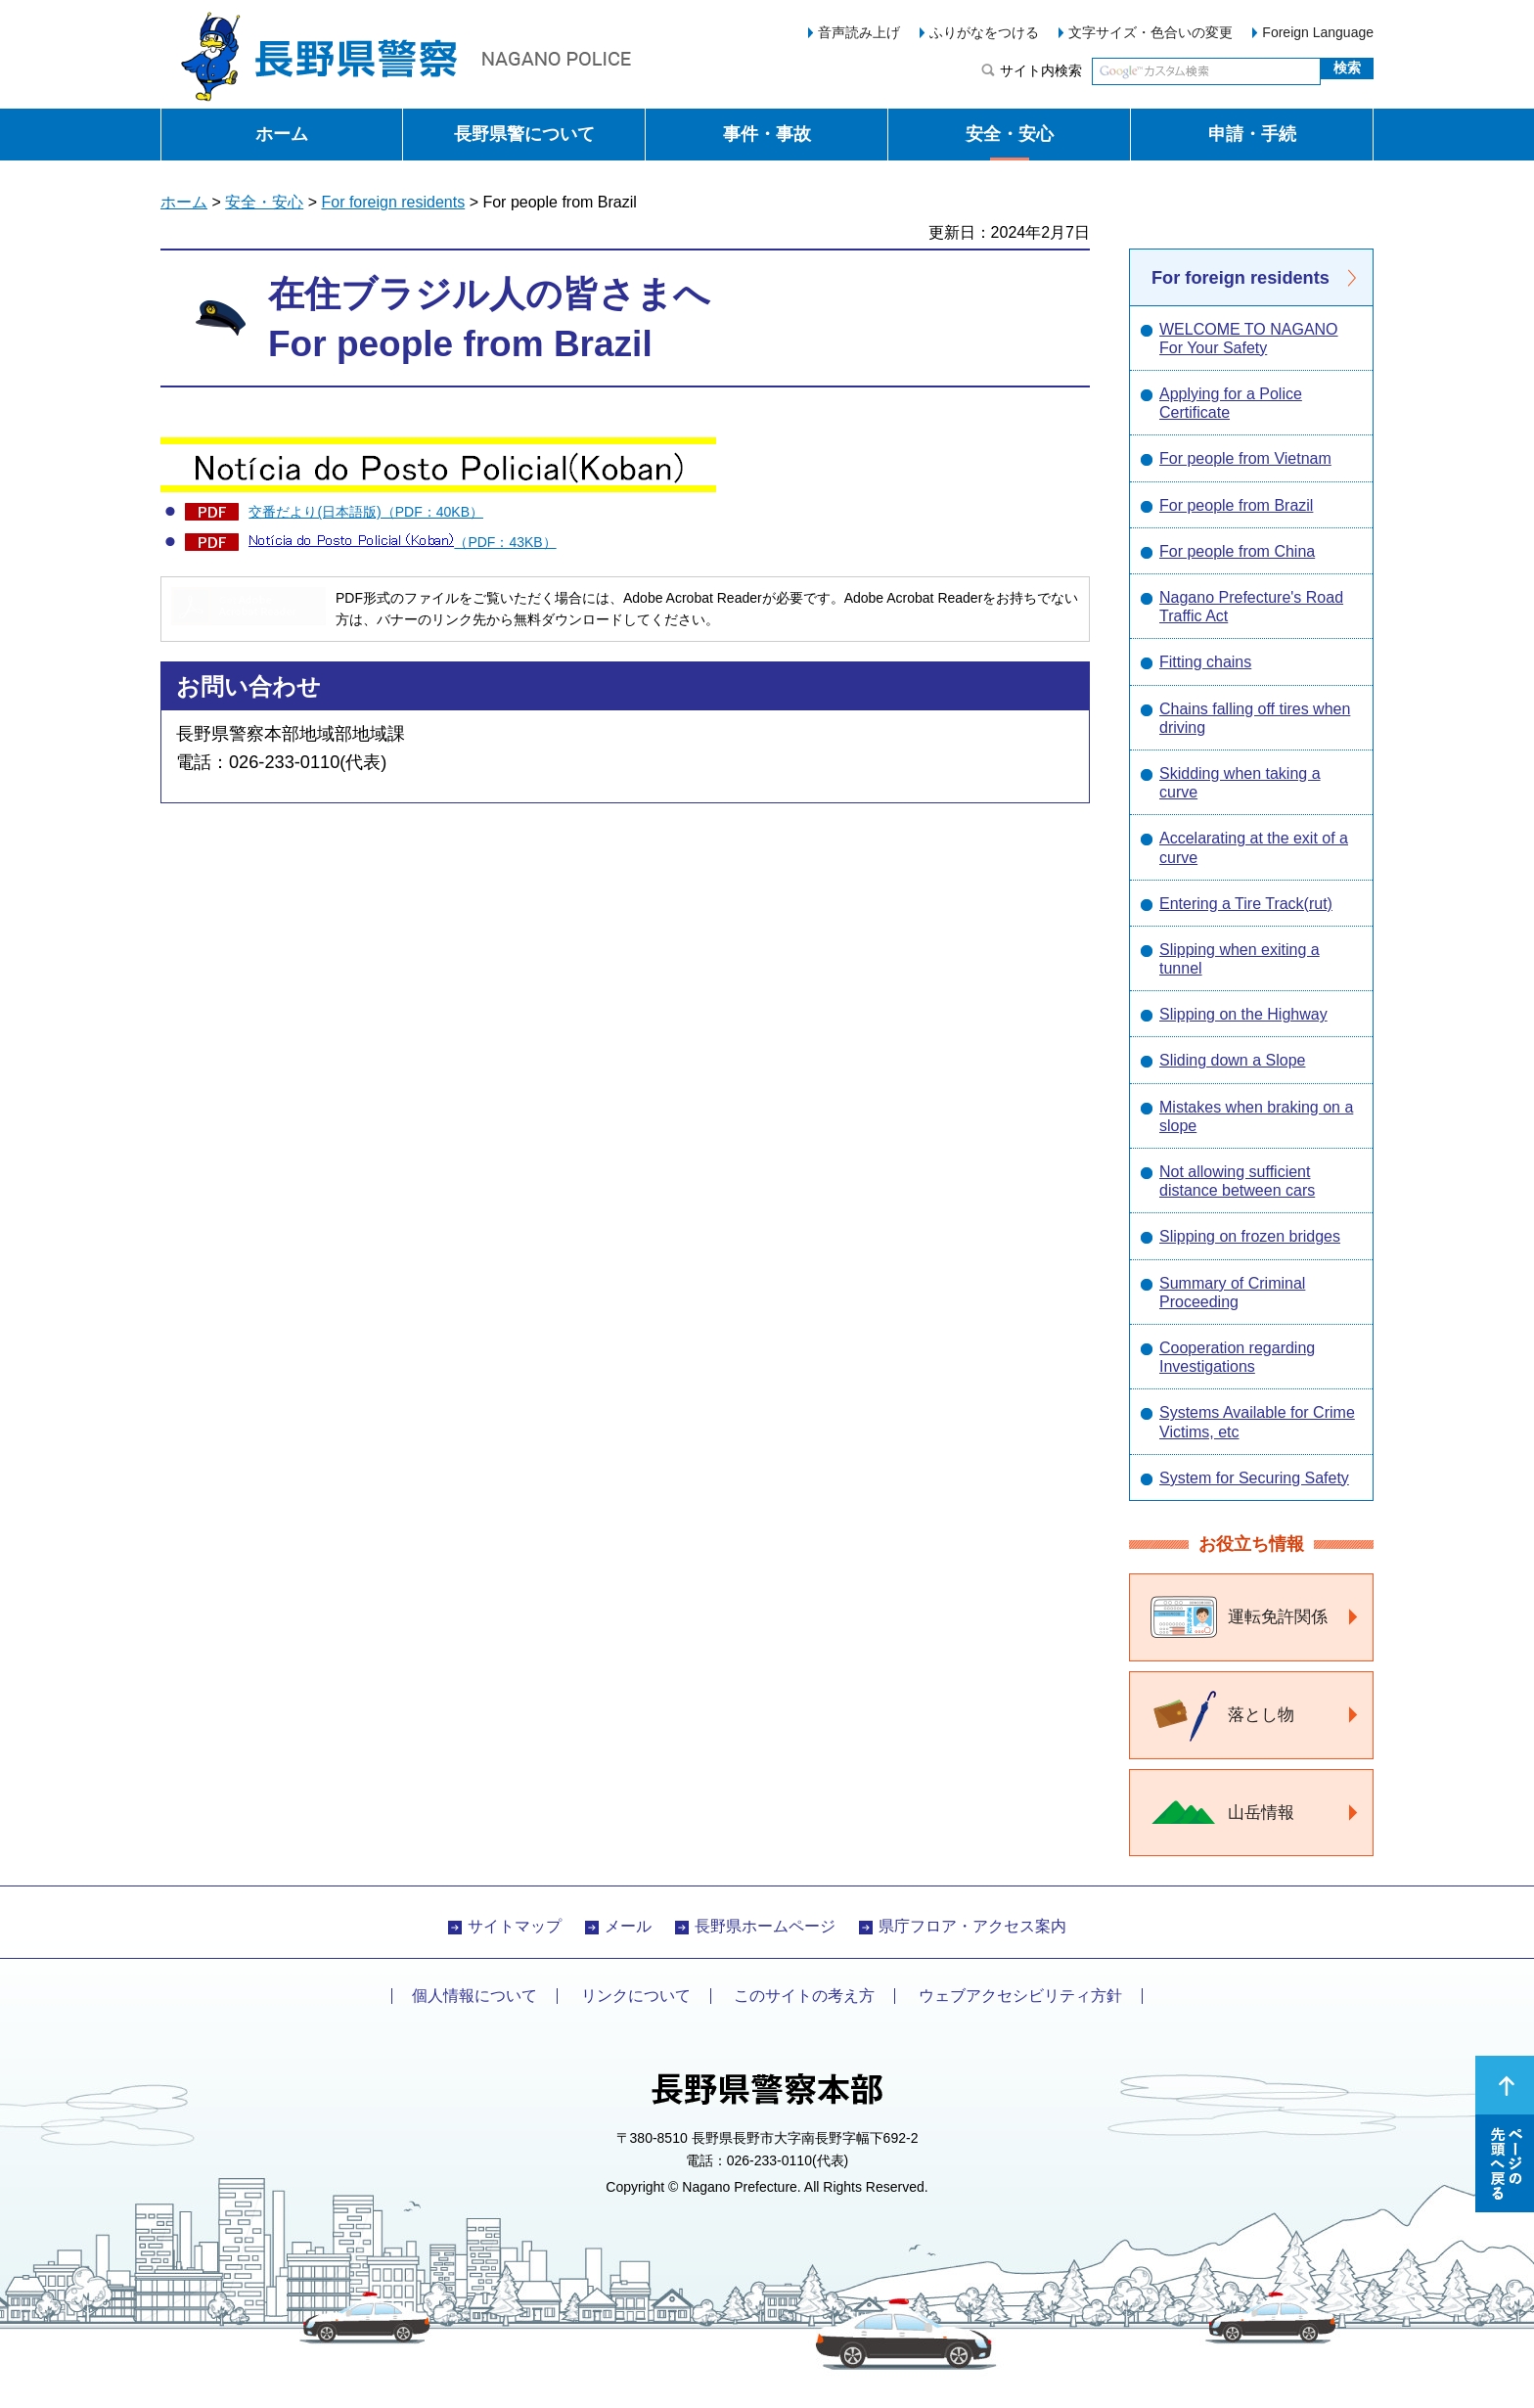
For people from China (1237, 551)
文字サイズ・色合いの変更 (1150, 32)
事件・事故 (767, 134)
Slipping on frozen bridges (1249, 1236)
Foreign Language (1318, 32)
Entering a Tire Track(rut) (1245, 903)
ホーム (281, 134)
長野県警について (524, 134)
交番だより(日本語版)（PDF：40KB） (365, 512)
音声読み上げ (859, 32)
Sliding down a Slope (1232, 1060)
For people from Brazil (1236, 505)
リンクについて (636, 1995)
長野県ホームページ (765, 1926)
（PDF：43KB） (402, 541)
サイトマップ (515, 1926)
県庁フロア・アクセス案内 (972, 1926)
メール (628, 1926)
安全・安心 (1010, 134)
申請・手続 (1252, 134)
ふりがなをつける (984, 32)
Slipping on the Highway (1243, 1014)
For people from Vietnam (1245, 458)
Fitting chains (1205, 662)
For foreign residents (393, 202)
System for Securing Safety (1254, 1478)
